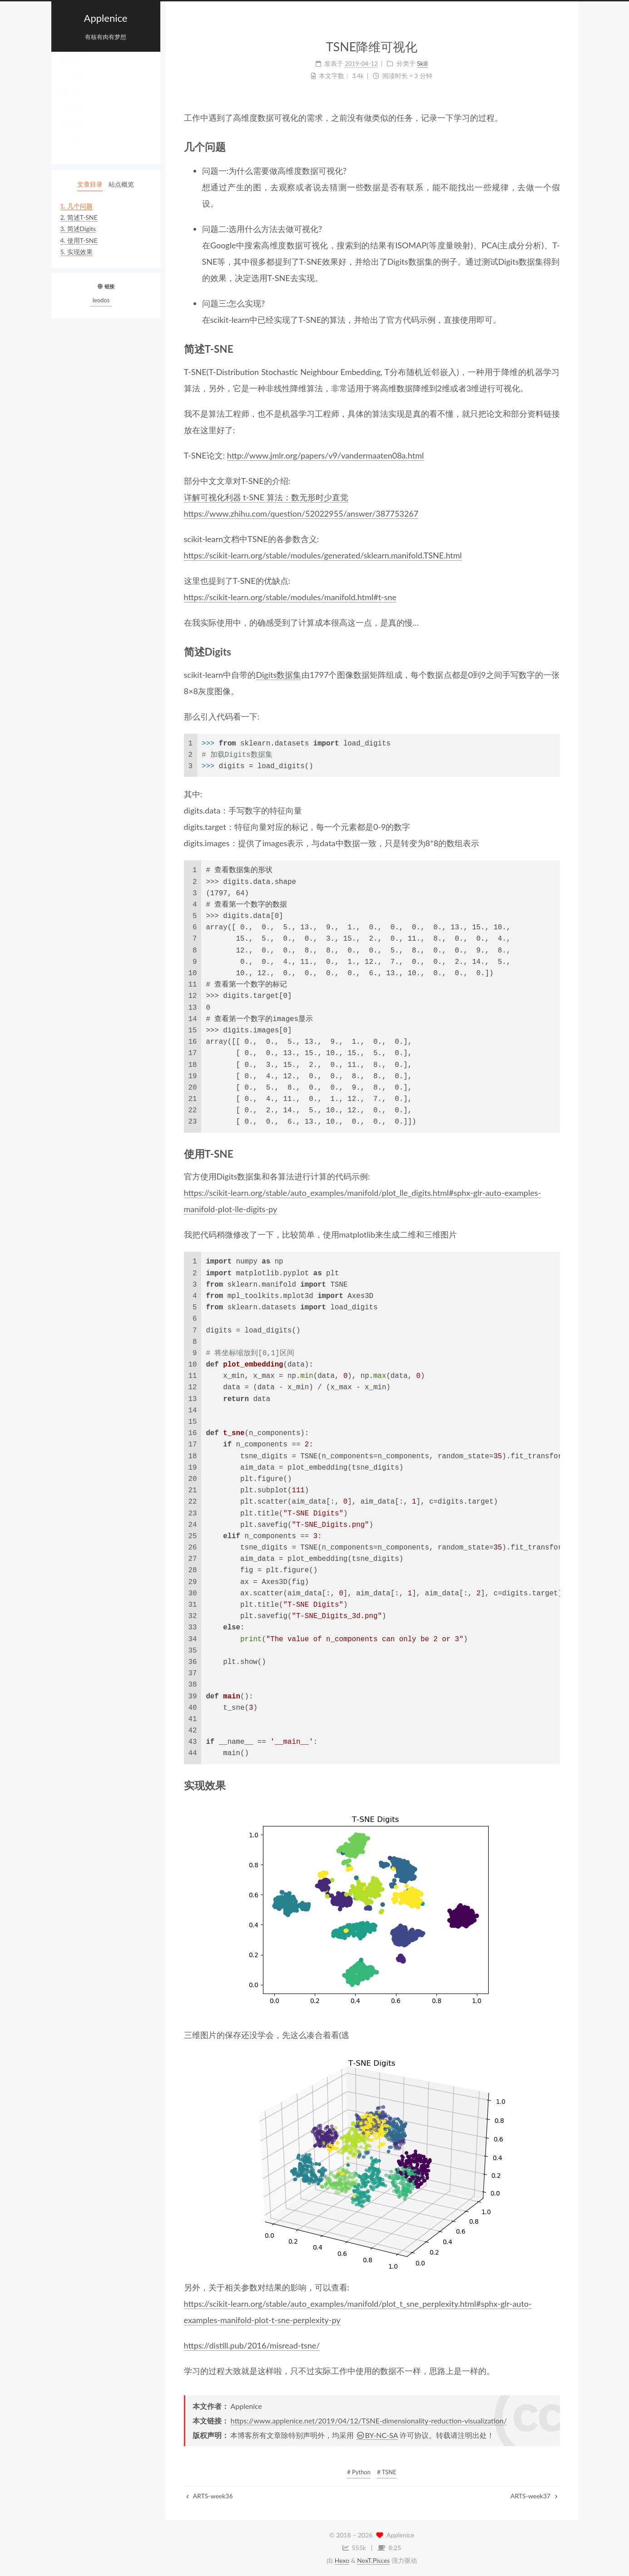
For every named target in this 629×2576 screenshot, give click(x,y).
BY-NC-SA (377, 2435)
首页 (71, 67)
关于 (71, 132)
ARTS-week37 (534, 2496)
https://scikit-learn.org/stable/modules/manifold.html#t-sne (290, 597)
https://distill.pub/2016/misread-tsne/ (252, 2345)
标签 (71, 83)
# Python (359, 2472)
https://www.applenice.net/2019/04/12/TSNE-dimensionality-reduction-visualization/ (369, 2420)
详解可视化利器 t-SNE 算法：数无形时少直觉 (266, 497)
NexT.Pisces (373, 2560)
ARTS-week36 (209, 2496)
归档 (71, 116)
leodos (101, 300)
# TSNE (386, 2472)
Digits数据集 (279, 675)
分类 (71, 100)
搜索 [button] (71, 149)
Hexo (342, 2560)
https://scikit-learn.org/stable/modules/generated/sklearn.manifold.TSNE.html (323, 555)
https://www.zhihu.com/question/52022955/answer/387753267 (301, 513)
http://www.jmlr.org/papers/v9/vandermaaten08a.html (325, 455)
